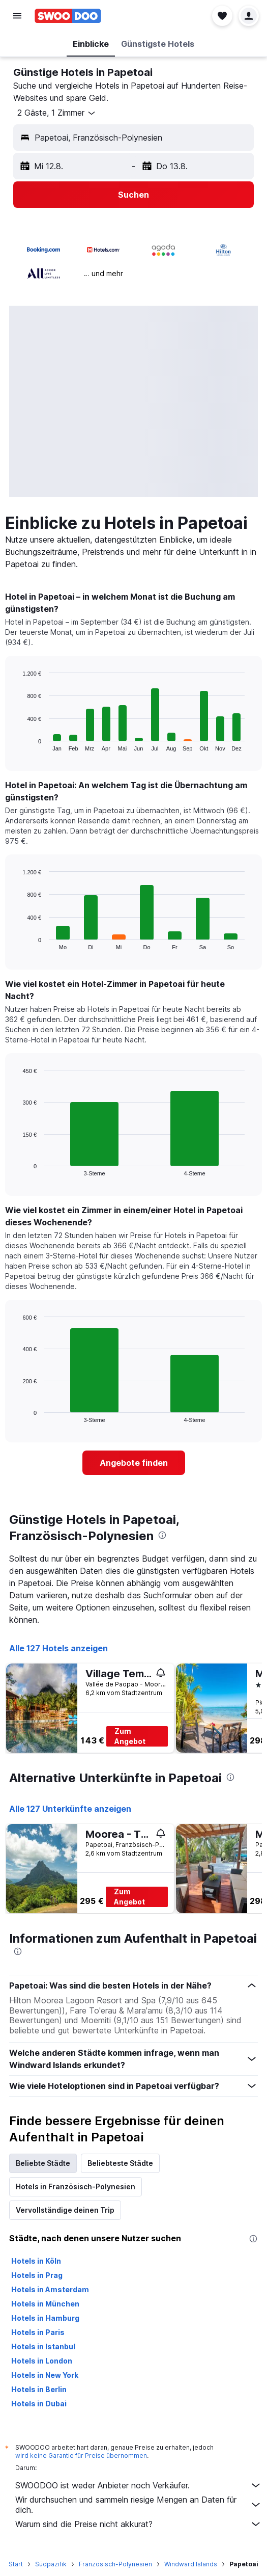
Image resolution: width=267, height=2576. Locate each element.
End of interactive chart (17, 1414)
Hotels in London (41, 2360)
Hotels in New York (44, 2375)
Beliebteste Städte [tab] (120, 2163)
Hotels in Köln (36, 2261)
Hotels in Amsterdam (50, 2289)
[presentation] (162, 1535)
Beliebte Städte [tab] (43, 2163)
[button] (17, 16)
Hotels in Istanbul (43, 2346)
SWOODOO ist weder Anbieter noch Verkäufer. (138, 2485)
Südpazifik (51, 2564)
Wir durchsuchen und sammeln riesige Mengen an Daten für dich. (138, 2504)
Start (16, 2564)
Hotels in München (45, 2303)
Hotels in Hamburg (45, 2318)
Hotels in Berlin (39, 2389)
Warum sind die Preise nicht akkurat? (138, 2524)
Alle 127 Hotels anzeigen (58, 1648)
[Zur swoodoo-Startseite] (68, 16)
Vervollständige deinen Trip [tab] (65, 2210)
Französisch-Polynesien (115, 2564)
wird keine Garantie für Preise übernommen (81, 2455)
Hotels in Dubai (39, 2403)
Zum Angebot (129, 1736)
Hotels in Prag (37, 2275)
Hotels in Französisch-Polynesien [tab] (75, 2186)
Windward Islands (190, 2564)
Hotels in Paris (38, 2332)
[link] (133, 1463)
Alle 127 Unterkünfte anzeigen (70, 1809)
